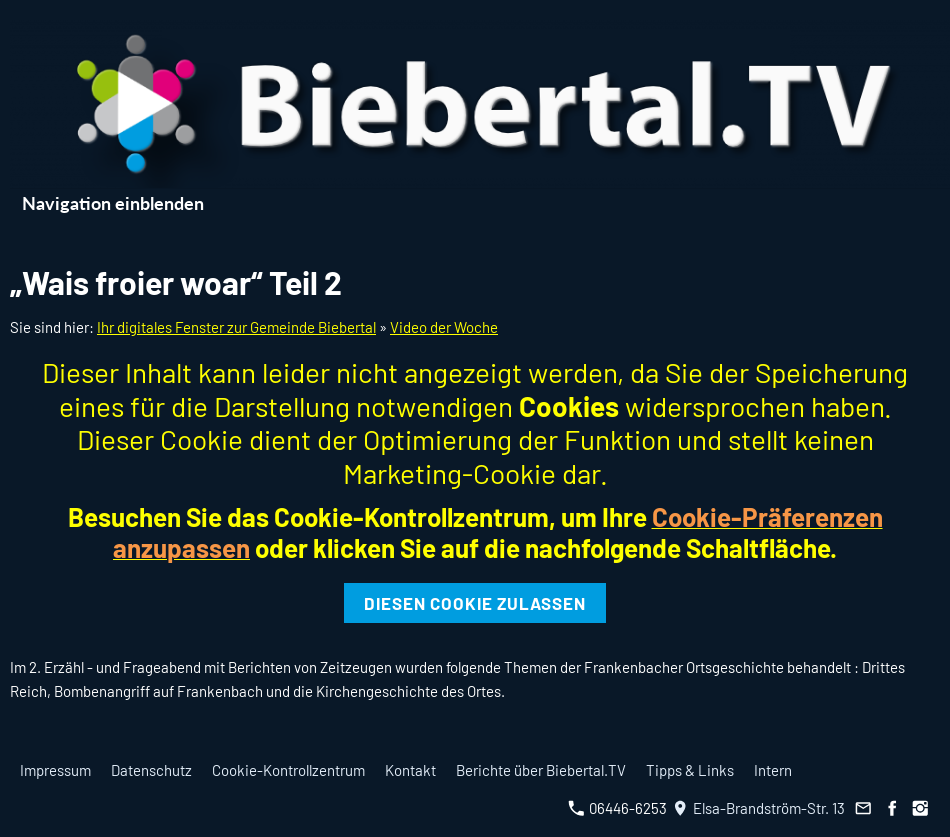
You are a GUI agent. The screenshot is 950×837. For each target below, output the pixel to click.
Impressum (55, 770)
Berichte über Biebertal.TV (541, 770)
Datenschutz (151, 770)
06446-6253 (617, 808)
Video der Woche (444, 327)
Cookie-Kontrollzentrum (288, 770)
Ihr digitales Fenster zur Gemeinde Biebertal (236, 327)
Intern (773, 770)
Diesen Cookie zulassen (475, 603)
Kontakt (410, 770)
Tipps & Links (690, 770)
